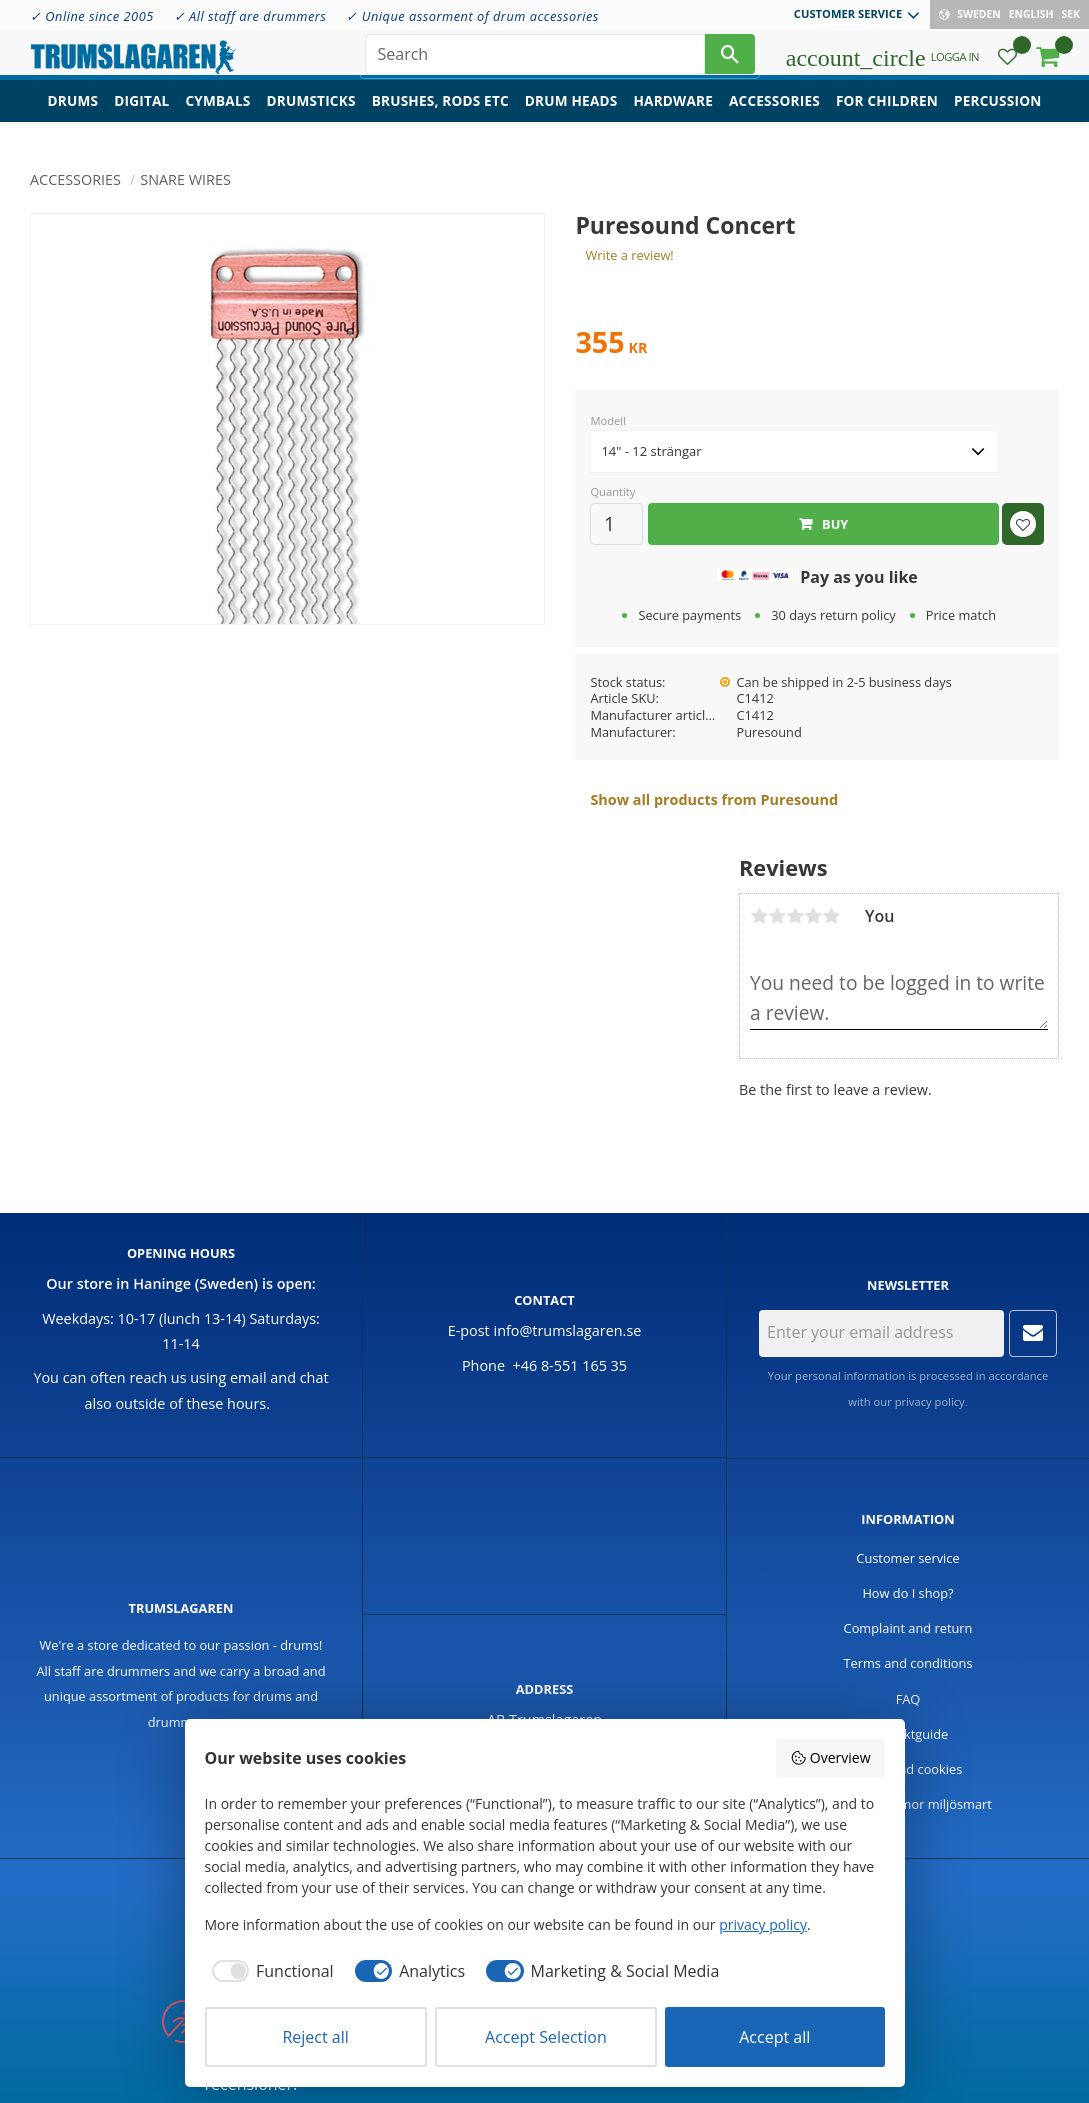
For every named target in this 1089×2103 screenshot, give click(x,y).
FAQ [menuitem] (908, 1699)
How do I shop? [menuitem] (907, 1593)
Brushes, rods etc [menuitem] (440, 115)
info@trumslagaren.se (568, 1330)
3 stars (795, 916)
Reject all (315, 2037)
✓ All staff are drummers (250, 16)
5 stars (831, 916)
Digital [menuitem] (141, 115)
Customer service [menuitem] (848, 13)
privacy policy (930, 1401)
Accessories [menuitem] (774, 115)
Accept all (774, 2037)
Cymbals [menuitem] (217, 115)
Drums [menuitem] (73, 115)
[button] (1007, 65)
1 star (759, 916)
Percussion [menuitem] (997, 115)
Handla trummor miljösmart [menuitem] (908, 1804)
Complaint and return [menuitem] (908, 1628)
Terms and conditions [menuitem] (907, 1663)
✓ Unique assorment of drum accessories (472, 16)
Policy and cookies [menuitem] (908, 1769)
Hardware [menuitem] (673, 115)
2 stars (777, 916)
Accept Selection (546, 2037)
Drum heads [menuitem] (571, 115)
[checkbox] (269, 1971)
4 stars (813, 916)
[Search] (730, 60)
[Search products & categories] (535, 60)
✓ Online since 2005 (92, 16)
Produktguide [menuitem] (908, 1734)
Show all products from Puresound (714, 799)
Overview (830, 1757)
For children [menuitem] (887, 115)
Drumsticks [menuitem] (310, 115)
